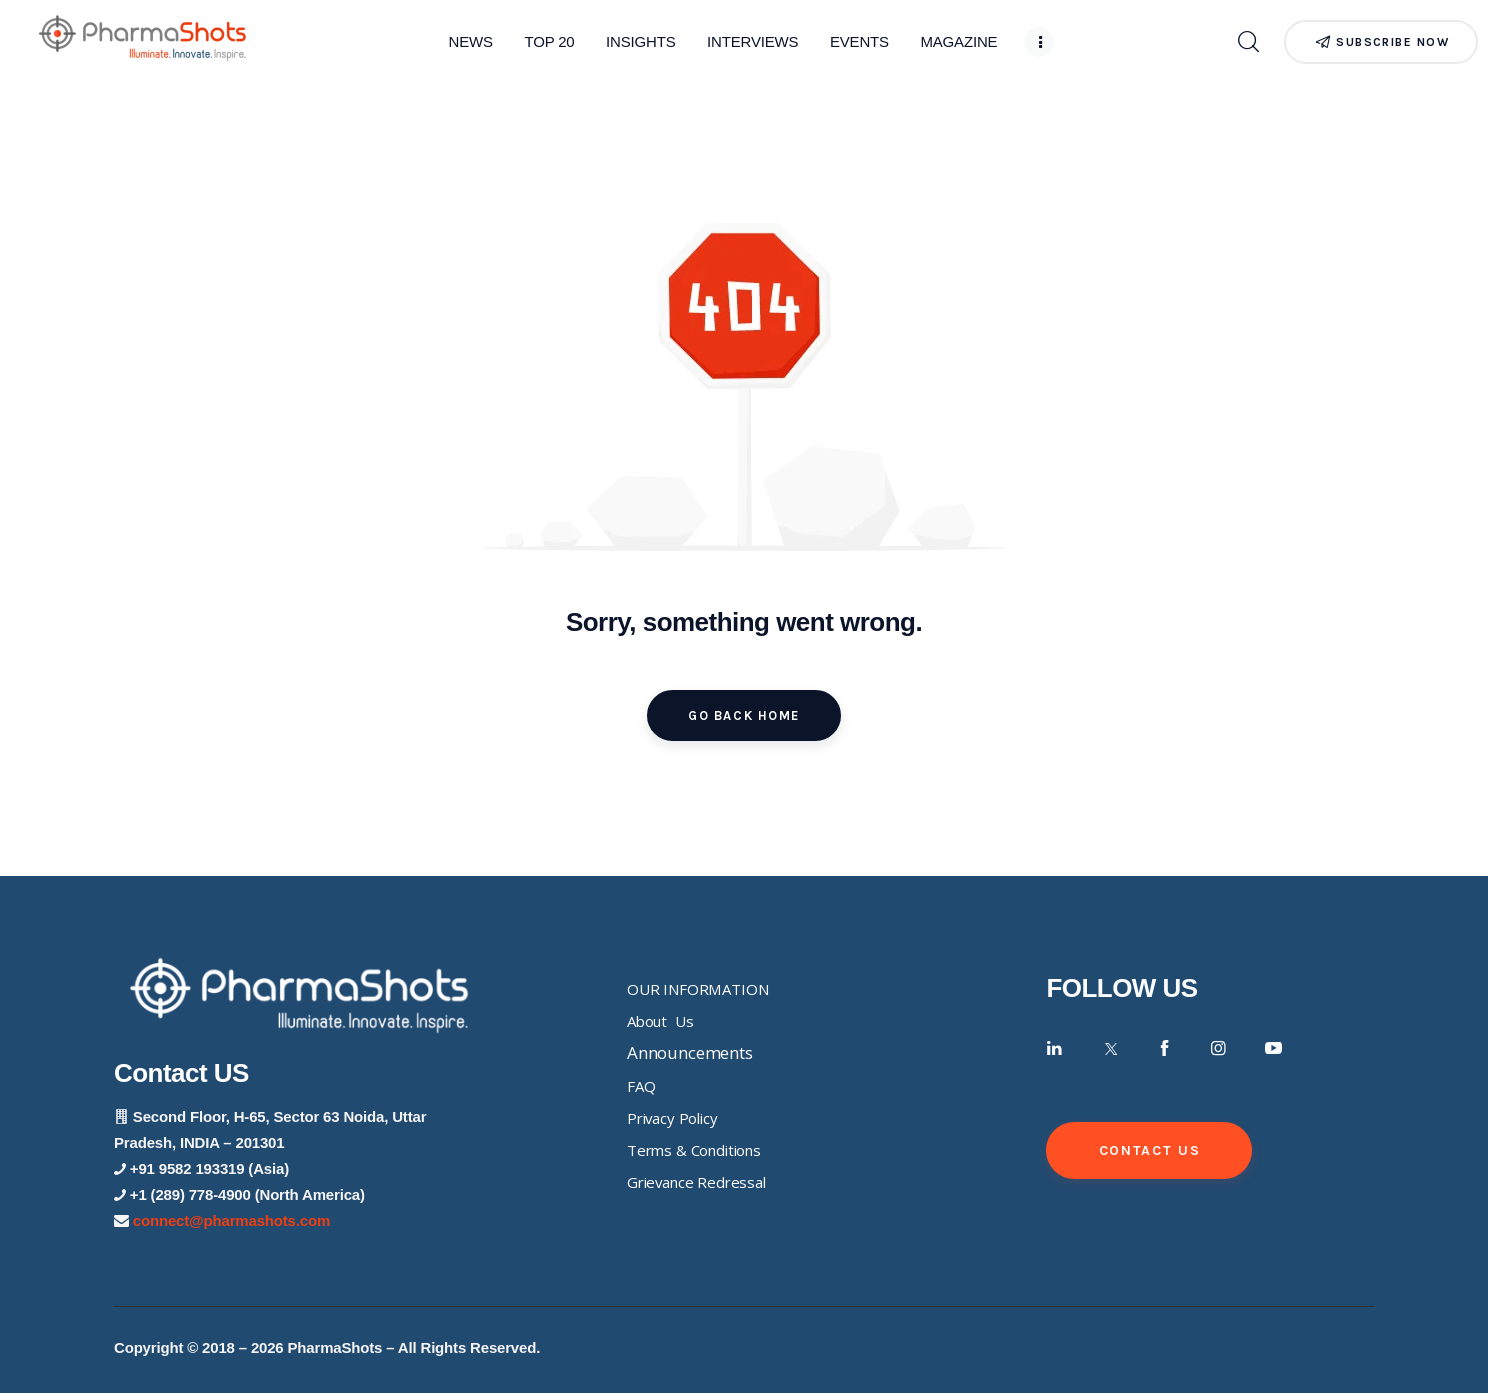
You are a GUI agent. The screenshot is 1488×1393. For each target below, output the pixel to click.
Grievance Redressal (696, 1182)
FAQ (641, 1086)
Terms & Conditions (694, 1150)
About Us (660, 1021)
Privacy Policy (672, 1118)
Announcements (690, 1052)
